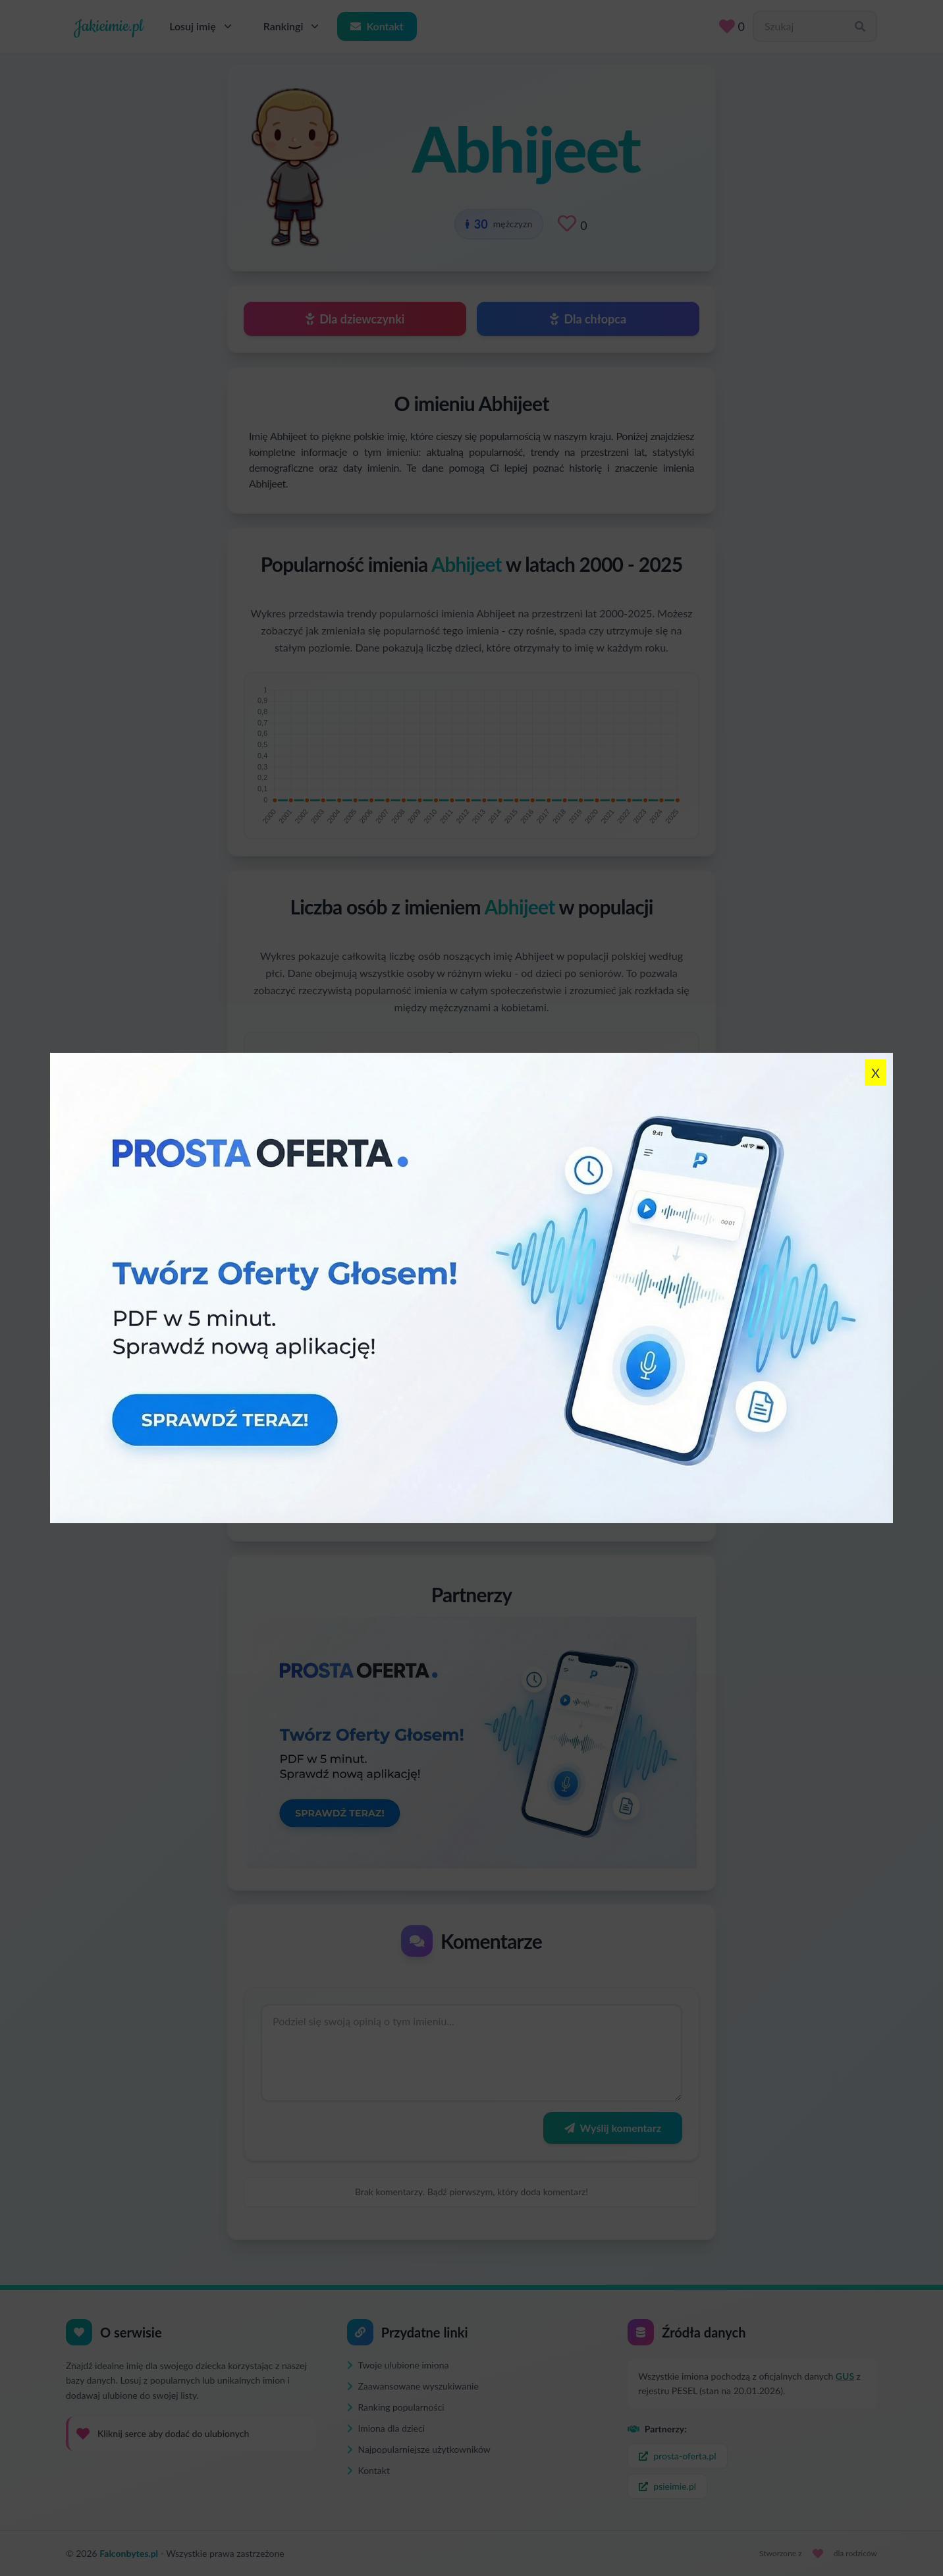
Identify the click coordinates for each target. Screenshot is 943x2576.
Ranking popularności (396, 2407)
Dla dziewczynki (355, 319)
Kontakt (376, 26)
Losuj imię (201, 26)
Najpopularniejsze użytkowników (419, 2449)
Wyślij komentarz (612, 2127)
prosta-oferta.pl (677, 2455)
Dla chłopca (588, 319)
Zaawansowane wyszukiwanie (413, 2386)
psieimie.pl (667, 2486)
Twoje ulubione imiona (398, 2364)
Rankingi (292, 26)
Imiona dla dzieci (386, 2428)
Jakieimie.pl (108, 26)
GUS (845, 2376)
